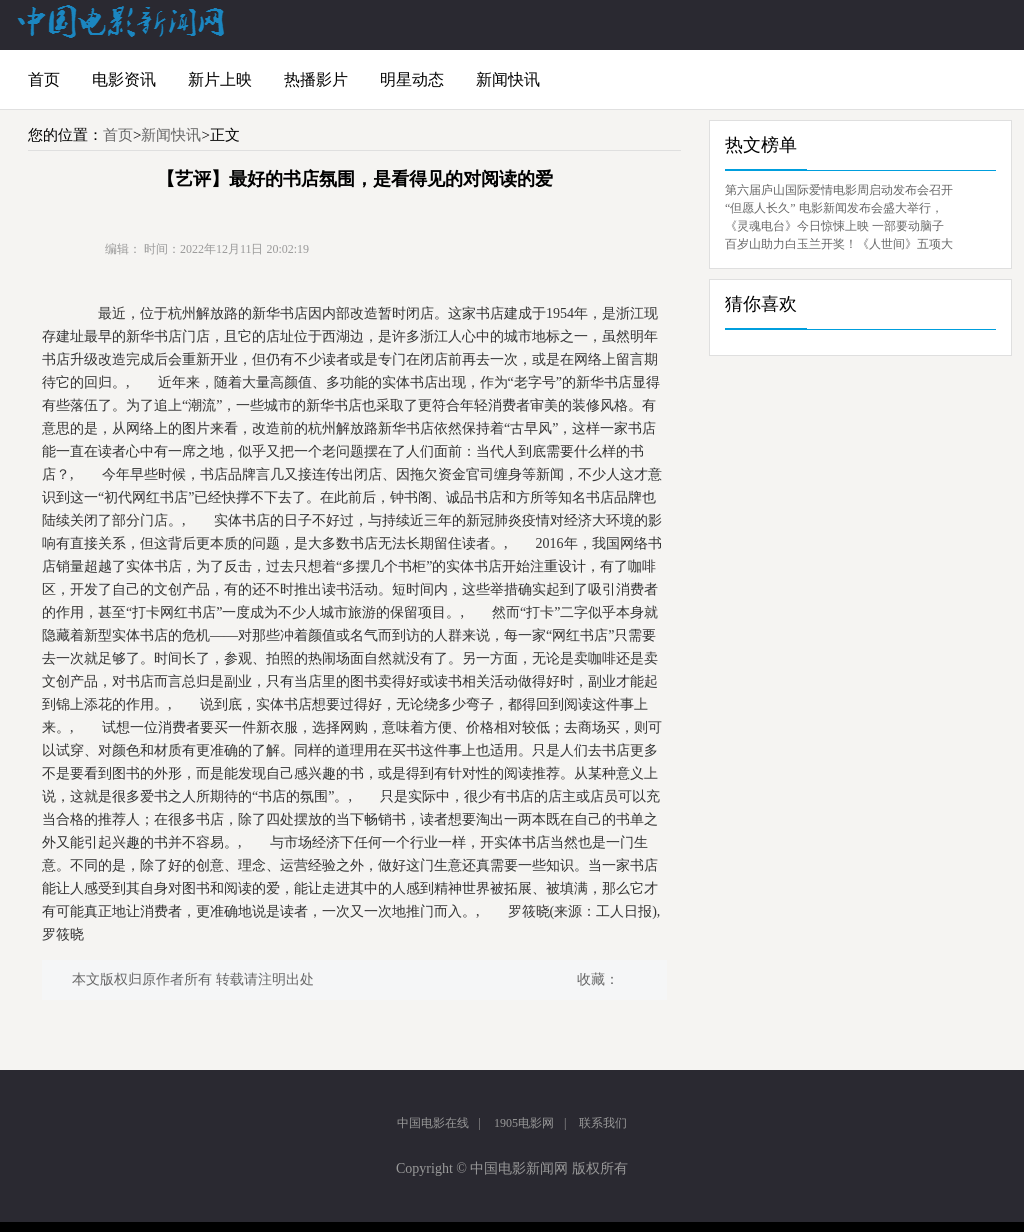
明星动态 (412, 79)
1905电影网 (524, 1123)
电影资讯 (124, 79)
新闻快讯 (508, 79)
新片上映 (220, 79)
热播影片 (316, 79)
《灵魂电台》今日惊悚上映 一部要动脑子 (834, 226)
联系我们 (603, 1123)
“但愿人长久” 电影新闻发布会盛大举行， (834, 208)
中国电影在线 (433, 1123)
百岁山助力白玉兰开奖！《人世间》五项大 (839, 244)
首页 (44, 79)
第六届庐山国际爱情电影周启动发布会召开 (839, 190)
